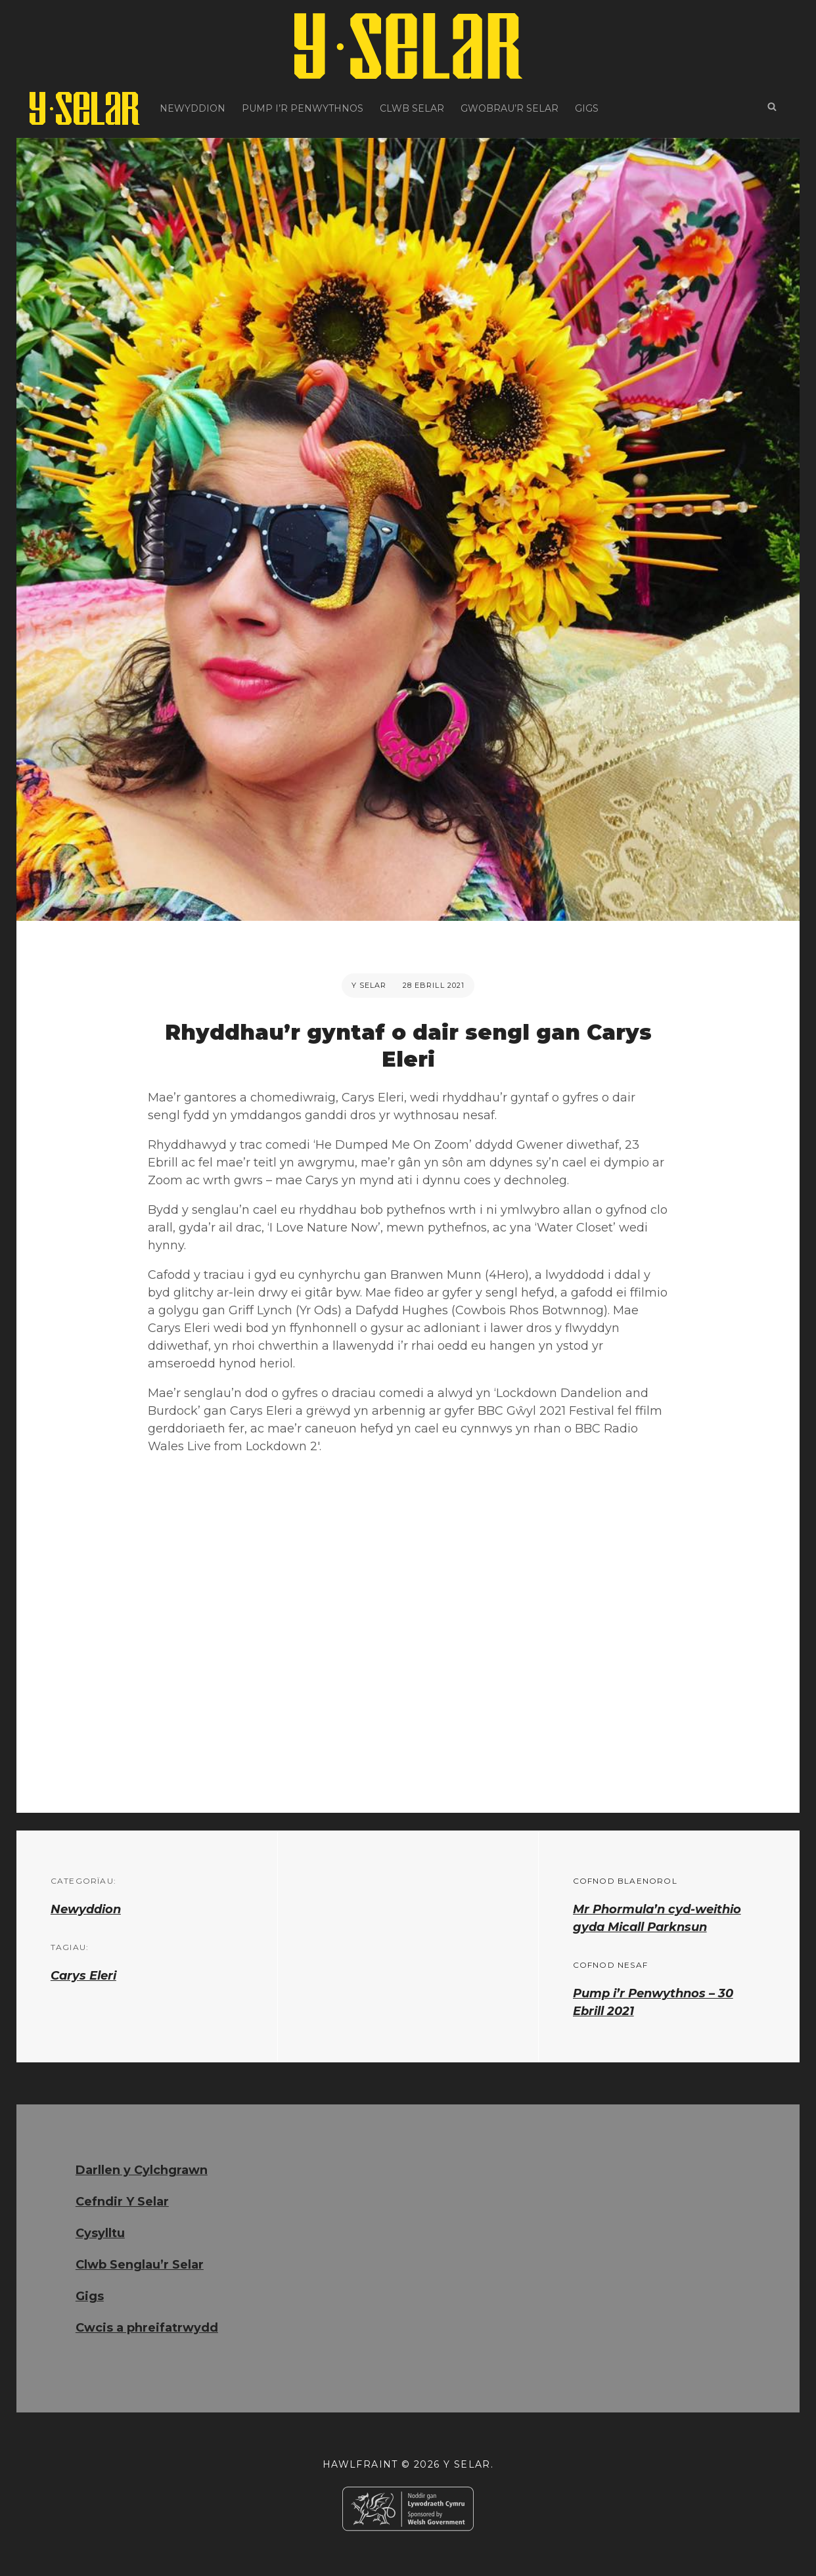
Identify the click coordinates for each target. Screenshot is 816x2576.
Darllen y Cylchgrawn (142, 2170)
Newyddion (192, 108)
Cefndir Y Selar (122, 2201)
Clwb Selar (412, 108)
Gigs (587, 108)
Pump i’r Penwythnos (302, 108)
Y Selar (369, 985)
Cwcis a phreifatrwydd (147, 2328)
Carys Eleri (83, 1975)
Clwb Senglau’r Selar (140, 2264)
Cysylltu (100, 2233)
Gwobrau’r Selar (509, 108)
